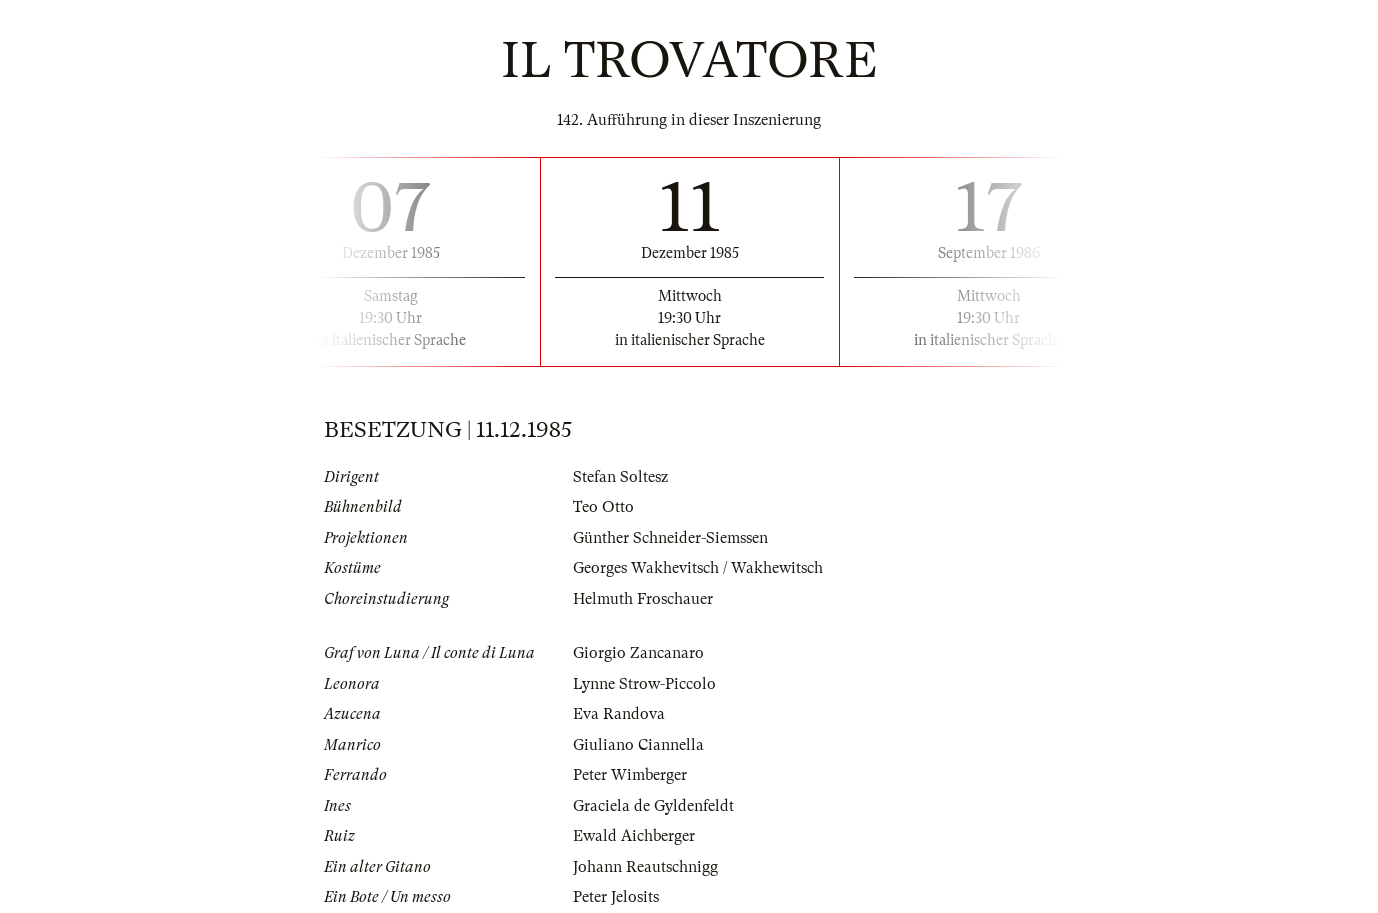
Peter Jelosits (616, 897)
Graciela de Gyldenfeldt (653, 806)
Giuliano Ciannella (638, 745)
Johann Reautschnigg (645, 867)
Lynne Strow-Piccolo (644, 684)
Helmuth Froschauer (643, 599)
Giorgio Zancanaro (638, 653)
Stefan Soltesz (620, 477)
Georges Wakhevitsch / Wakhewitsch (698, 568)
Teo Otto (603, 507)
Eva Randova (619, 714)
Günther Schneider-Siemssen (670, 538)
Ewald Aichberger (634, 836)
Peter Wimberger (630, 775)
